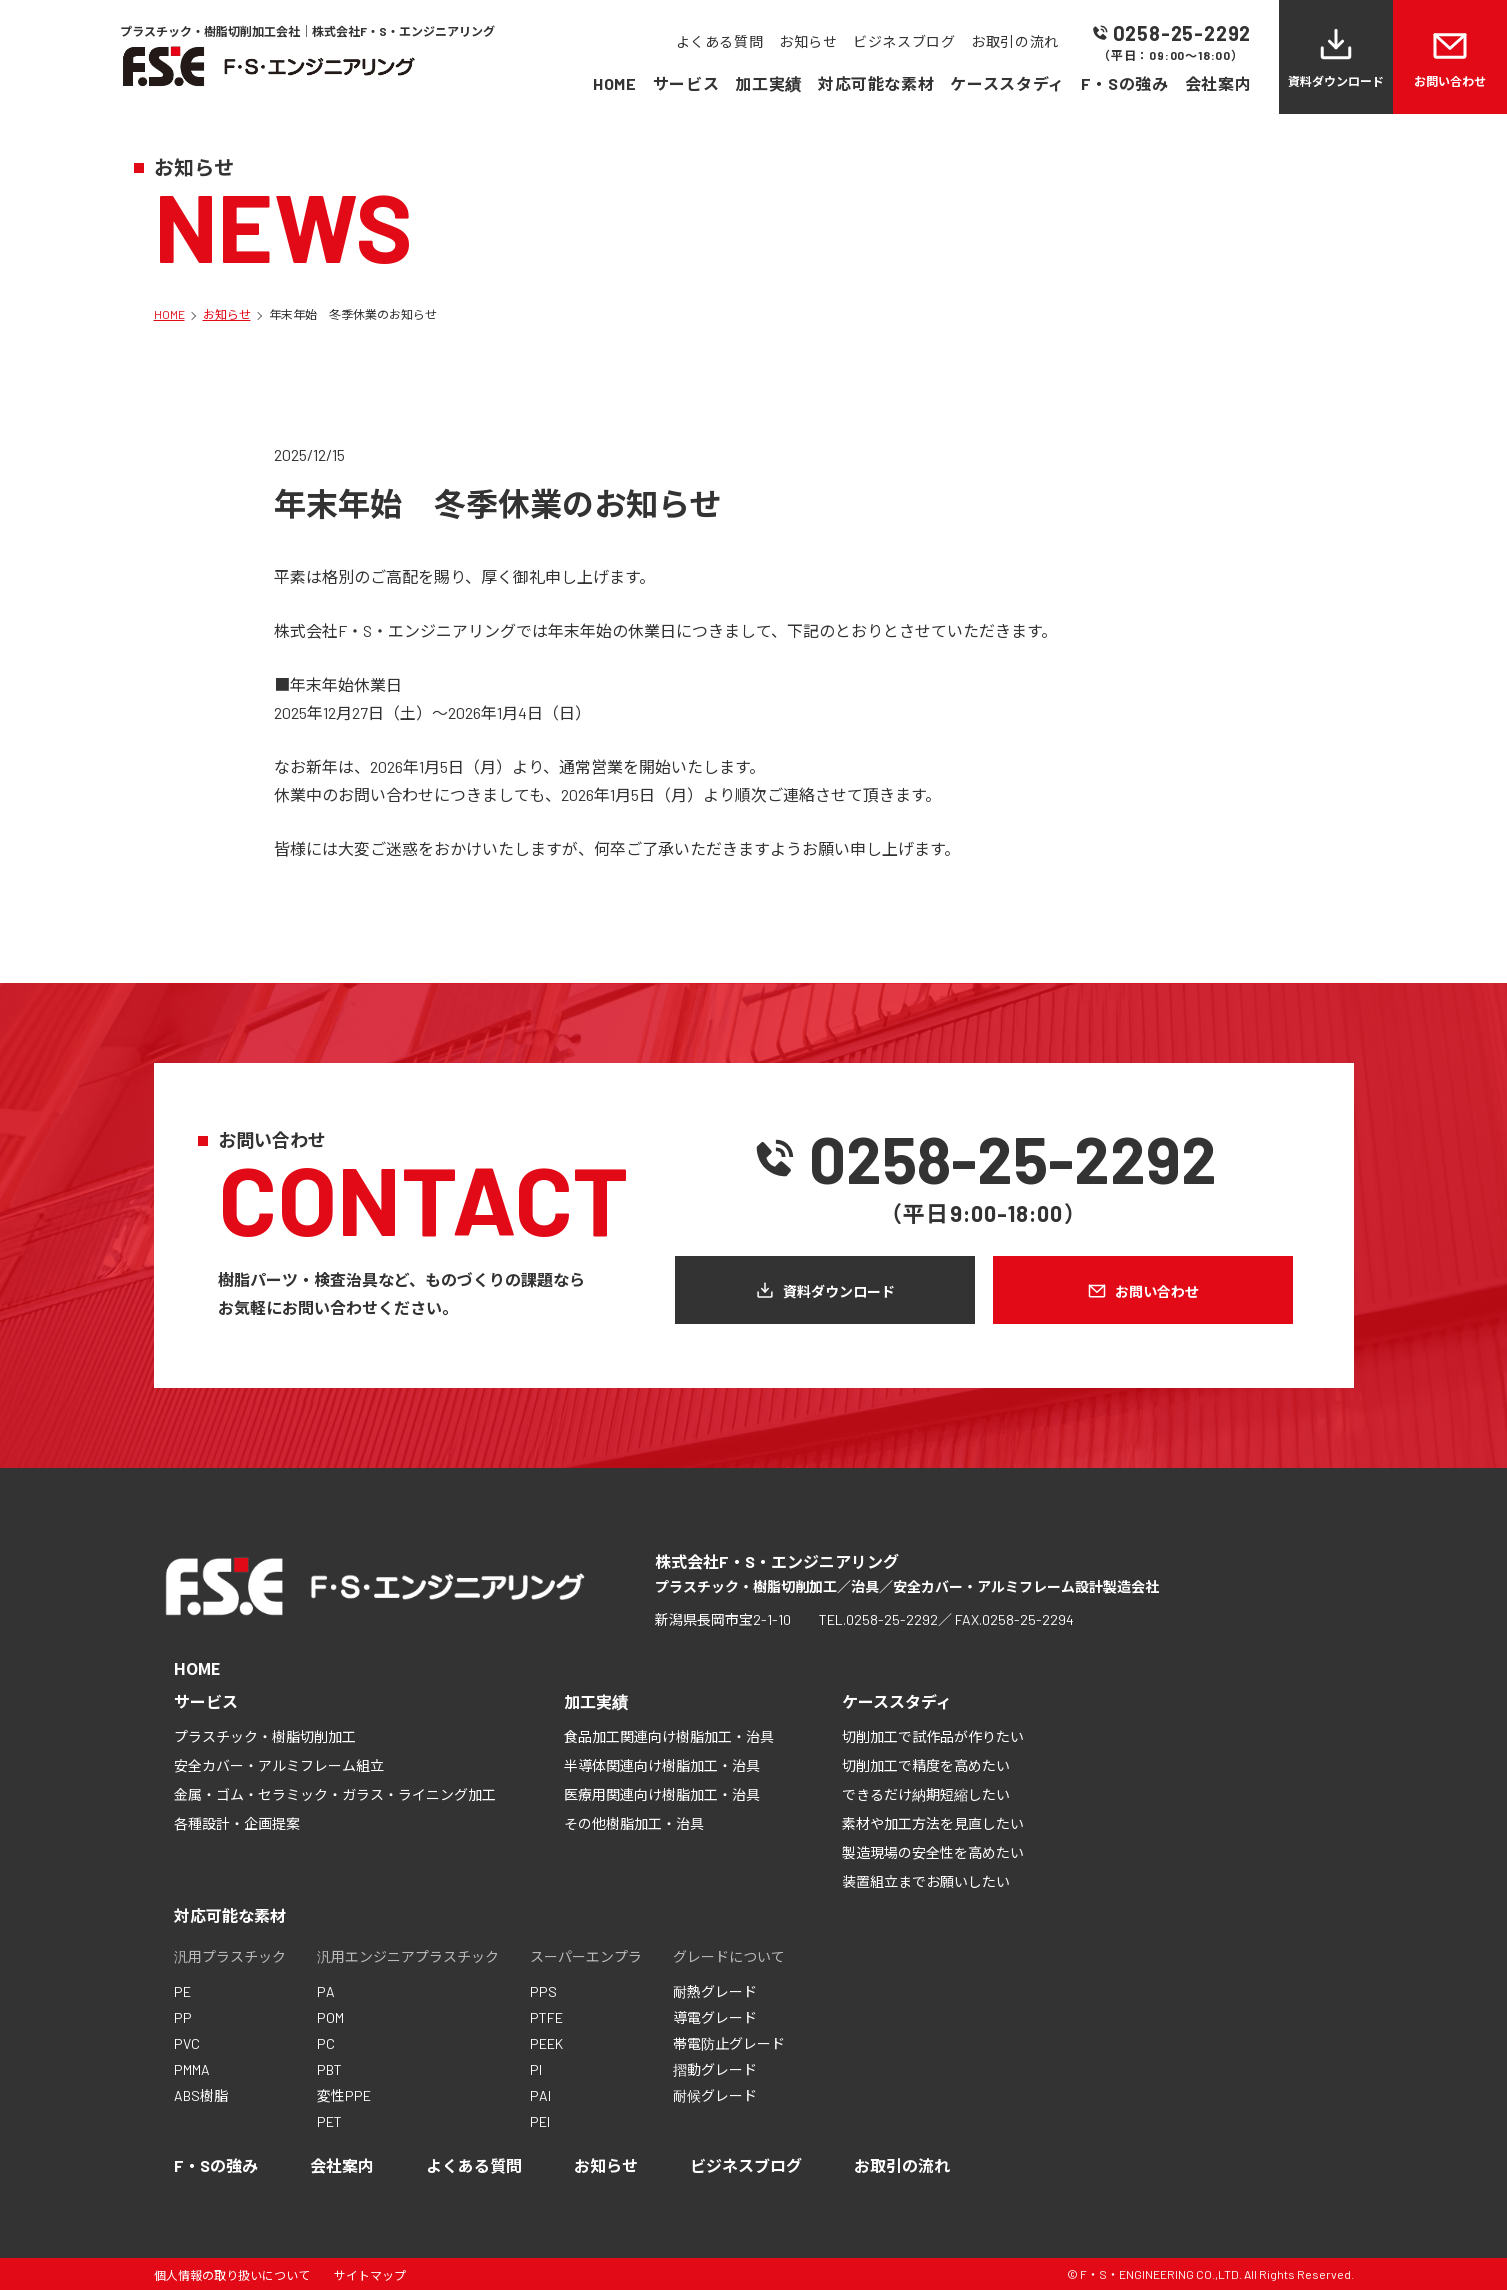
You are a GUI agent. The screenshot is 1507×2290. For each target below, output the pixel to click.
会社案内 (1218, 83)
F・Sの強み (1125, 83)
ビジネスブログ (904, 41)
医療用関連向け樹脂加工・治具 (662, 1794)
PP (183, 2017)
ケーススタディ (1007, 83)
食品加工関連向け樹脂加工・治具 (669, 1736)
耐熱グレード (715, 1991)
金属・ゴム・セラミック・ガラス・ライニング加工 (335, 1794)
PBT (329, 2069)
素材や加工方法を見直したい (933, 1823)
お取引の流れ (1014, 41)
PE (182, 1991)
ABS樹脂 (201, 2095)
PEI (540, 2121)
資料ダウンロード (1336, 81)
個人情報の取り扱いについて (232, 2275)
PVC (187, 2043)
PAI (540, 2095)
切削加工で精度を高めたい (926, 1765)
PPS (543, 1991)
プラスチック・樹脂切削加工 (265, 1736)
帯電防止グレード (729, 2043)
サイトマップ (370, 2275)
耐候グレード (715, 2095)
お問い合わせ (1450, 81)
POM (330, 2017)
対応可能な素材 (876, 83)
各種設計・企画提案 (237, 1823)
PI (536, 2069)
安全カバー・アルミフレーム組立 (279, 1765)
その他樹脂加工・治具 (634, 1823)
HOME (615, 83)
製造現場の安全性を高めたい (933, 1852)
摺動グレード (715, 2069)
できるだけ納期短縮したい (926, 1794)
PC (326, 2043)
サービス (686, 83)
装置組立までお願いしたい (926, 1881)
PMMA (192, 2069)
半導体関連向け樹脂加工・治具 (662, 1765)
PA (326, 1991)
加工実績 (768, 83)
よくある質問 (719, 41)
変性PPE (344, 2095)
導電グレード (715, 2017)
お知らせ (808, 41)
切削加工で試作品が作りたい (933, 1736)
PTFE (546, 2017)
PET (329, 2121)
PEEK (546, 2043)
